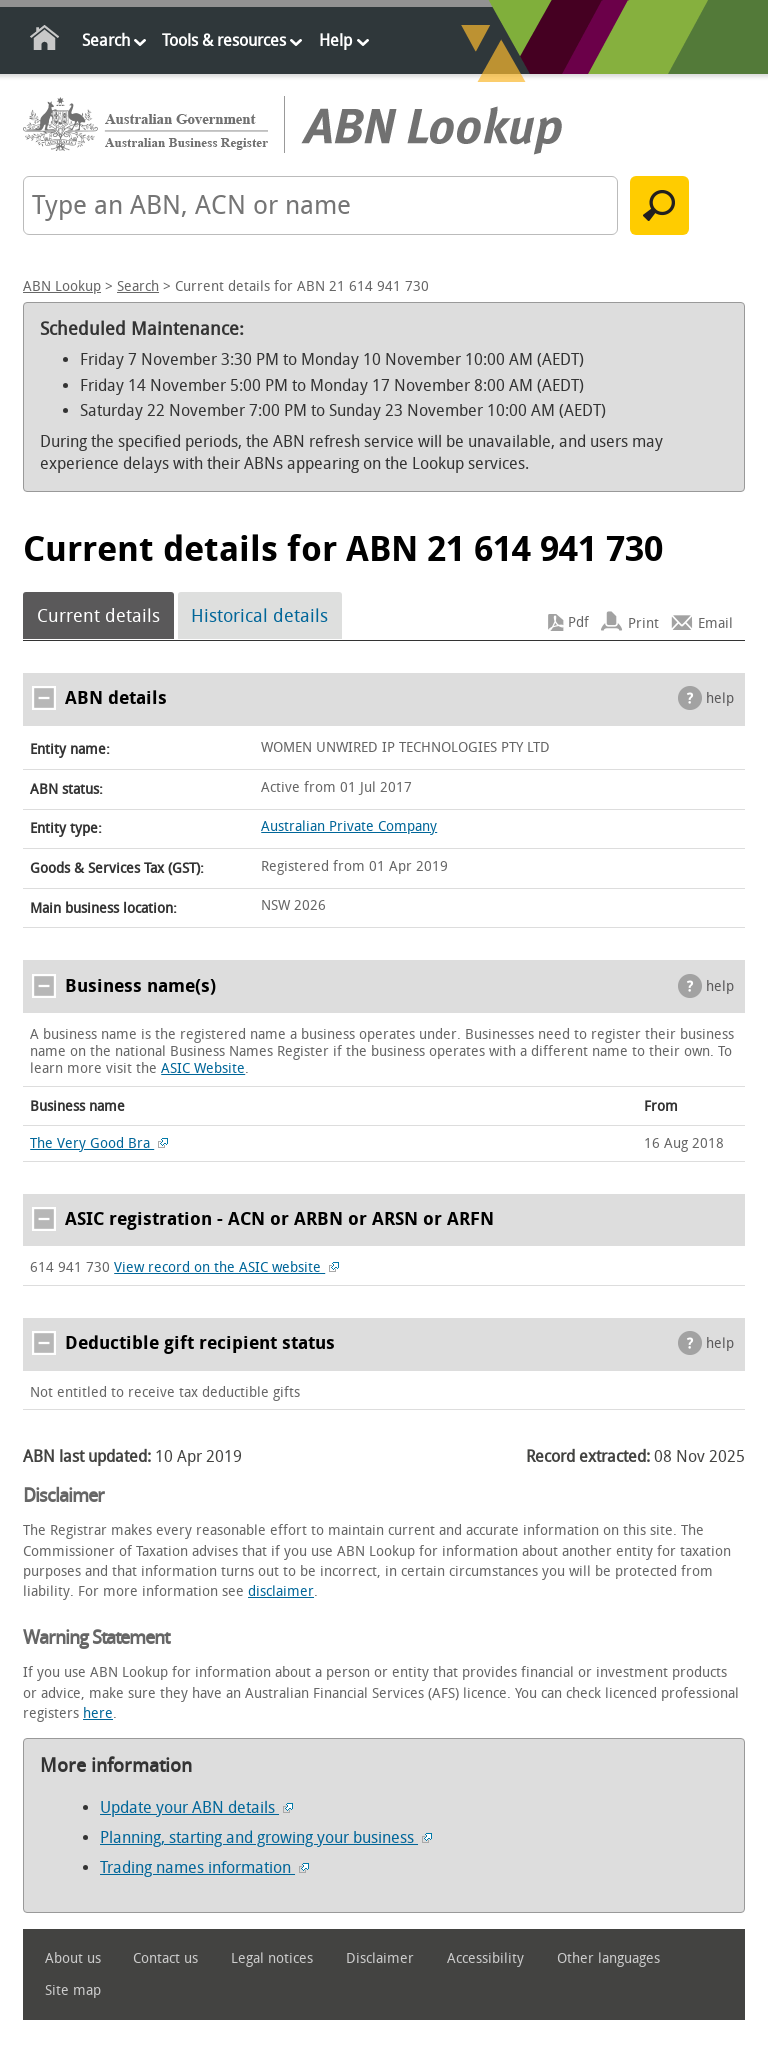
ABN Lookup (62, 286)
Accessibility (485, 1958)
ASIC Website (203, 1068)
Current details (98, 616)
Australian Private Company (349, 826)
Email (715, 622)
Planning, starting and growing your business (266, 1837)
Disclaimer (380, 1958)
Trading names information (204, 1867)
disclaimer (281, 1591)
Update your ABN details (196, 1807)
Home (45, 41)
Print (643, 622)
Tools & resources (224, 40)
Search (106, 40)
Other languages (608, 1958)
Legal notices (272, 1958)
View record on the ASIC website (226, 1267)
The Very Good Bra (99, 1143)
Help (335, 40)
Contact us (165, 1958)
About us (73, 1958)
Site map (73, 1990)
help (720, 698)
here (98, 1713)
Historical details (259, 616)
